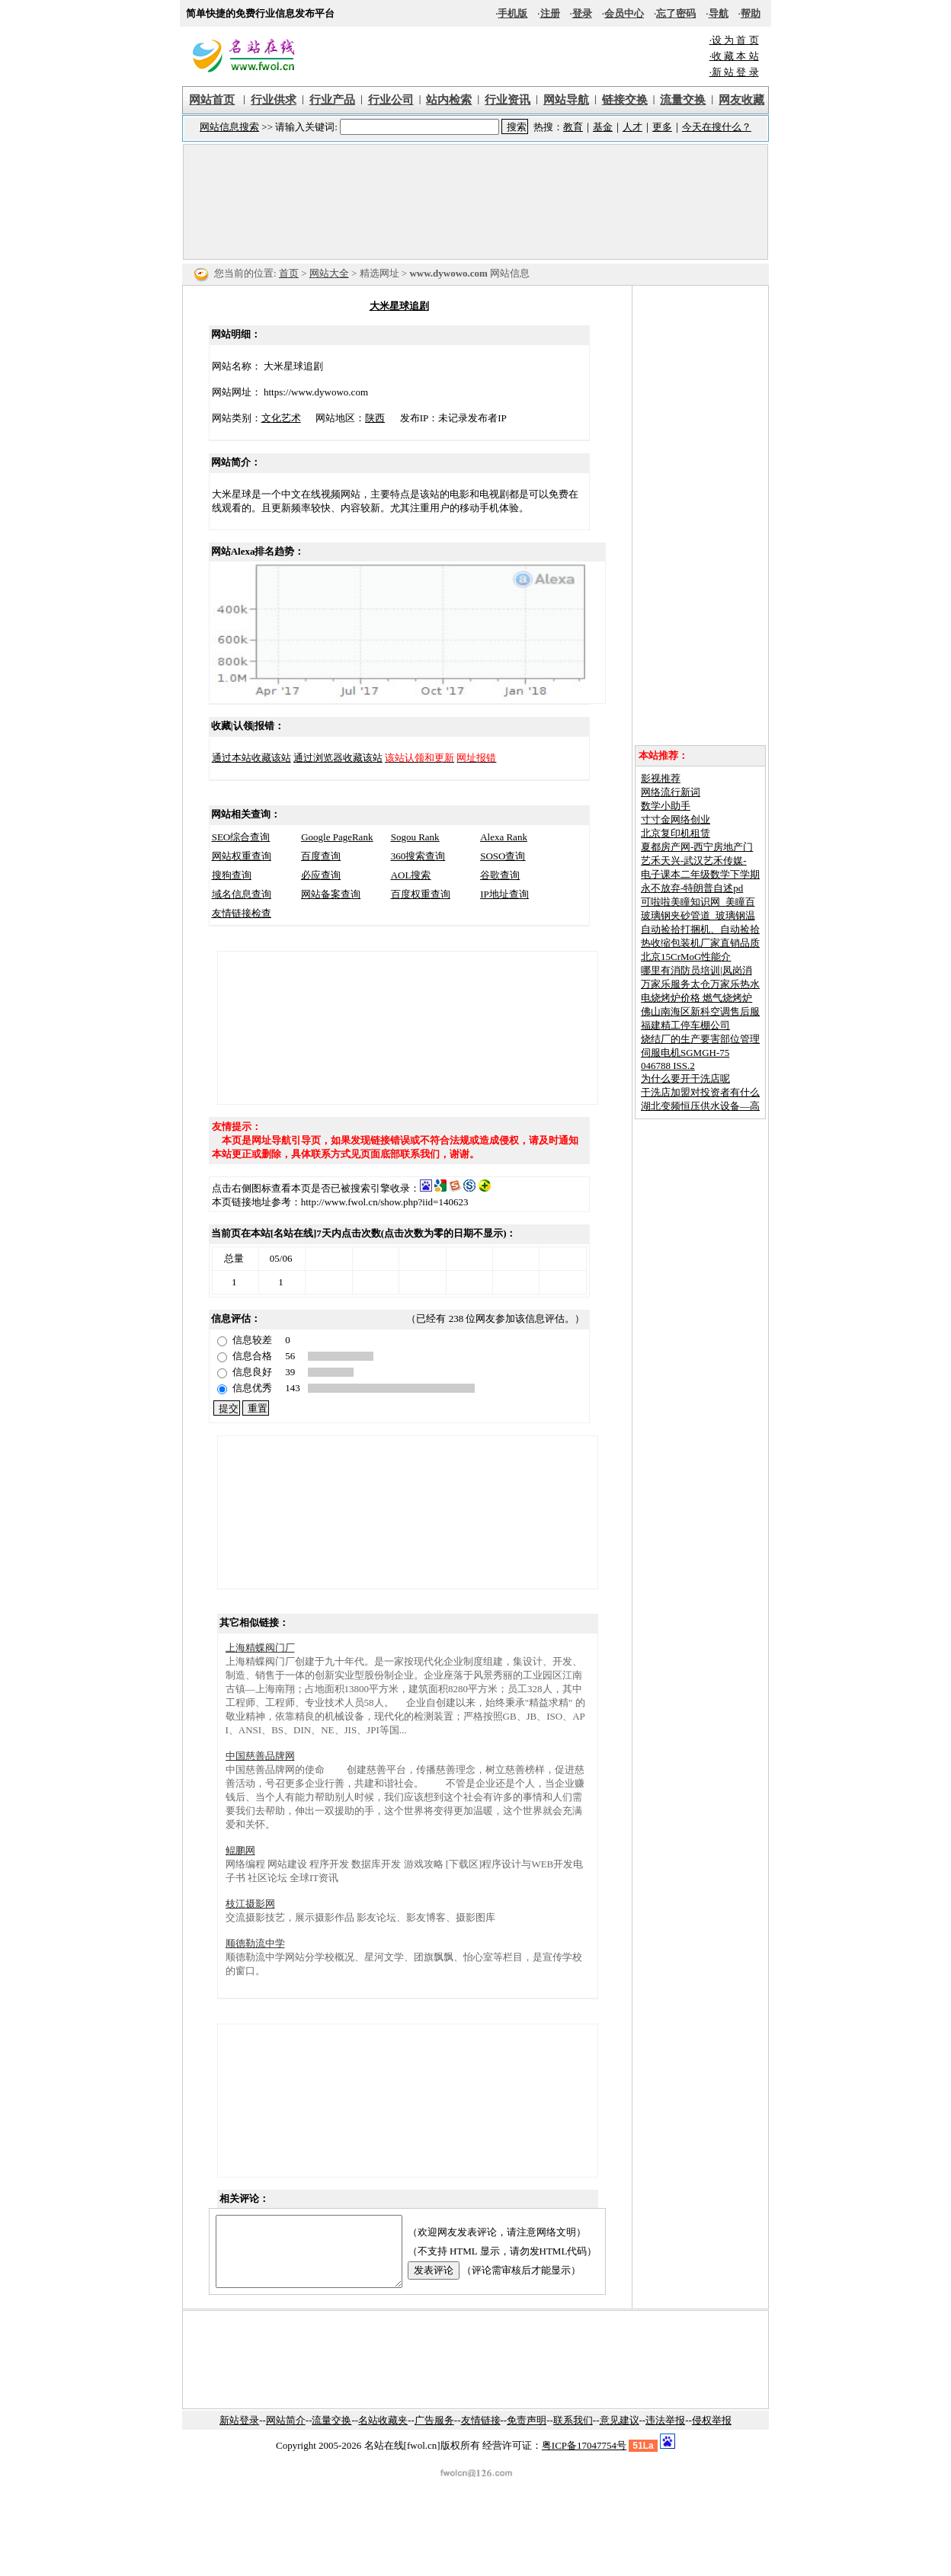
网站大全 (329, 273)
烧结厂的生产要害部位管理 (700, 1039)
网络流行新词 (670, 792)
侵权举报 (712, 2434)
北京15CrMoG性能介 (686, 956)
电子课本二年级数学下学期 (700, 874)
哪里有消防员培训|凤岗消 (696, 970)
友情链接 (481, 2434)
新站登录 (239, 2434)
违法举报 (665, 2434)
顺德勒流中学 (255, 1943)
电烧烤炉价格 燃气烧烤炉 (696, 997)
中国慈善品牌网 (260, 1756)
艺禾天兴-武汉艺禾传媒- (694, 860)
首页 (289, 273)
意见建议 (619, 2434)
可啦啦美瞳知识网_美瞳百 (698, 901)
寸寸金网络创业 (675, 819)
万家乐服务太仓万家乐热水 (700, 984)
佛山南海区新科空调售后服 (700, 1011)
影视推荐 (660, 778)
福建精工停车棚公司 (685, 1025)
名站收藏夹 (383, 2434)
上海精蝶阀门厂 (260, 1647)
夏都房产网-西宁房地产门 (697, 847)
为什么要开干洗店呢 (685, 1078)
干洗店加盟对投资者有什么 (700, 1092)
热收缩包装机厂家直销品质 (700, 943)
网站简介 (286, 2434)
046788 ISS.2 (668, 1065)
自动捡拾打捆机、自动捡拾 (700, 929)
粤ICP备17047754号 (584, 2459)
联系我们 (573, 2434)
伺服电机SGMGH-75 (685, 1052)
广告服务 (434, 2434)
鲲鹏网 (240, 1850)
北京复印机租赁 (675, 833)
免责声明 (526, 2434)
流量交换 (331, 2434)
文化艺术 (270, 418)
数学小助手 (665, 805)
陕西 (364, 418)
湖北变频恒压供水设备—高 (700, 1106)
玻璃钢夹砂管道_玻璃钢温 (698, 915)
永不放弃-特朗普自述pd (692, 888)
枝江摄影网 (250, 1903)
